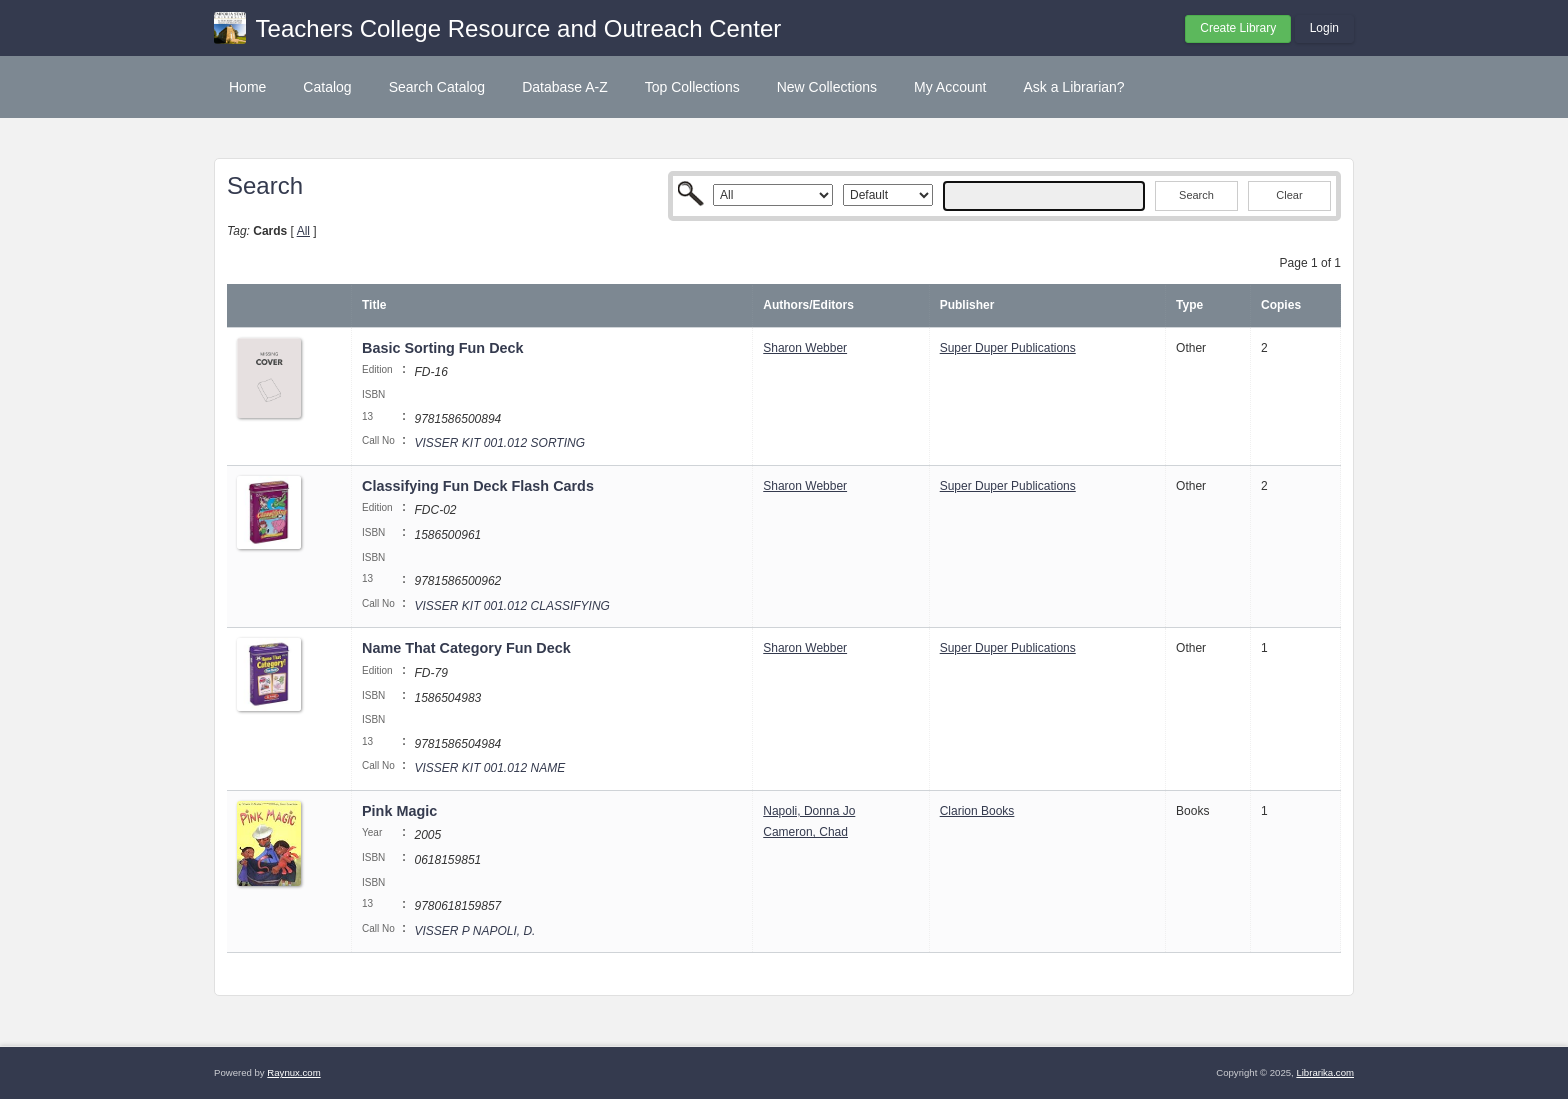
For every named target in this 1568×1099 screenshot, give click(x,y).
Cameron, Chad (805, 832)
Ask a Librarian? (1073, 87)
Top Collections (692, 87)
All (303, 231)
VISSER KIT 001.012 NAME (489, 768)
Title (374, 305)
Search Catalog (437, 87)
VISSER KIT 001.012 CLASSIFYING (511, 606)
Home (247, 87)
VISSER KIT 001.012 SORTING (499, 443)
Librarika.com (1325, 1072)
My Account (950, 87)
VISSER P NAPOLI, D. (474, 931)
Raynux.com (293, 1072)
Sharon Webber (805, 348)
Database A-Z (565, 87)
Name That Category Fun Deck (468, 648)
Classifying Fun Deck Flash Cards (480, 486)
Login (1324, 28)
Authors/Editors (808, 305)
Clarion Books (977, 811)
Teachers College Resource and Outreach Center (519, 28)
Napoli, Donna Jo (809, 811)
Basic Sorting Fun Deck (443, 348)
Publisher (967, 305)
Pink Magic (399, 811)
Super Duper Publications (1008, 348)
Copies (1281, 305)
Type (1189, 305)
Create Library (1238, 28)
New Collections (827, 87)
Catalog (327, 87)
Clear (1289, 195)
